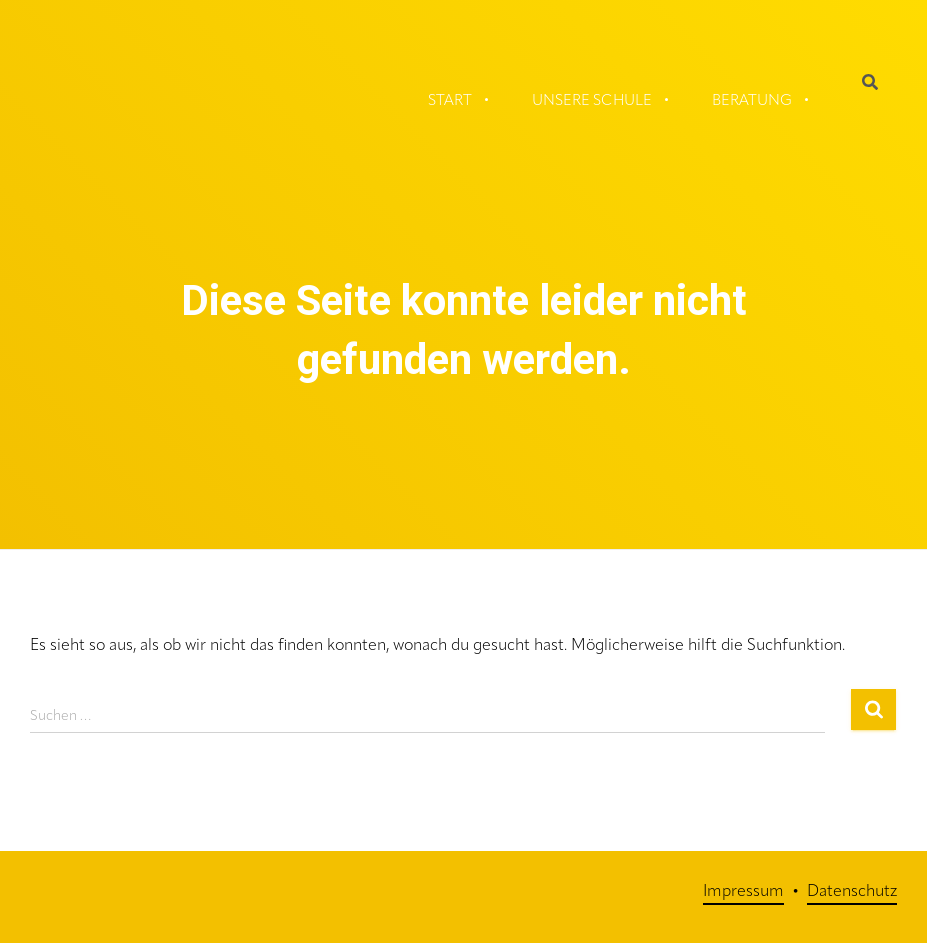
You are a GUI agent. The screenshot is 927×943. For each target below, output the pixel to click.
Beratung (752, 101)
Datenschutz (852, 892)
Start (450, 101)
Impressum (743, 892)
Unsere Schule (592, 101)
